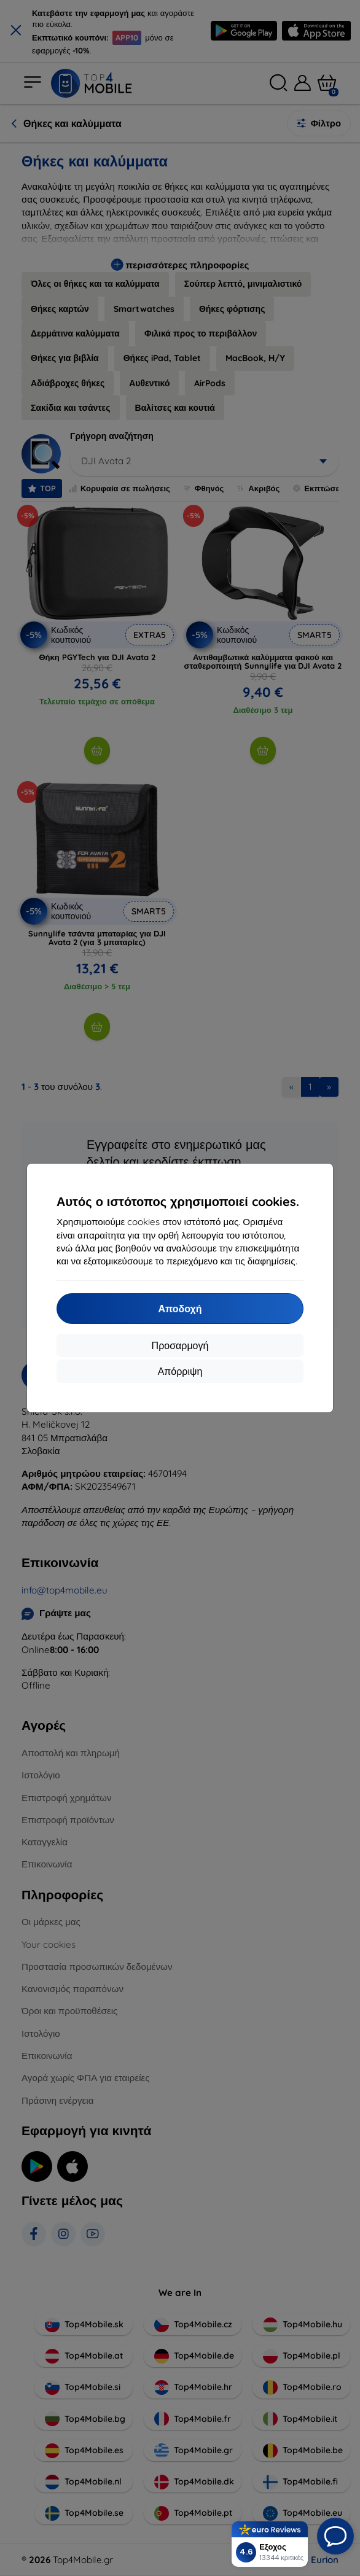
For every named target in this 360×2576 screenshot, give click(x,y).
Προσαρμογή (180, 1345)
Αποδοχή (180, 1308)
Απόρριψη (180, 1371)
